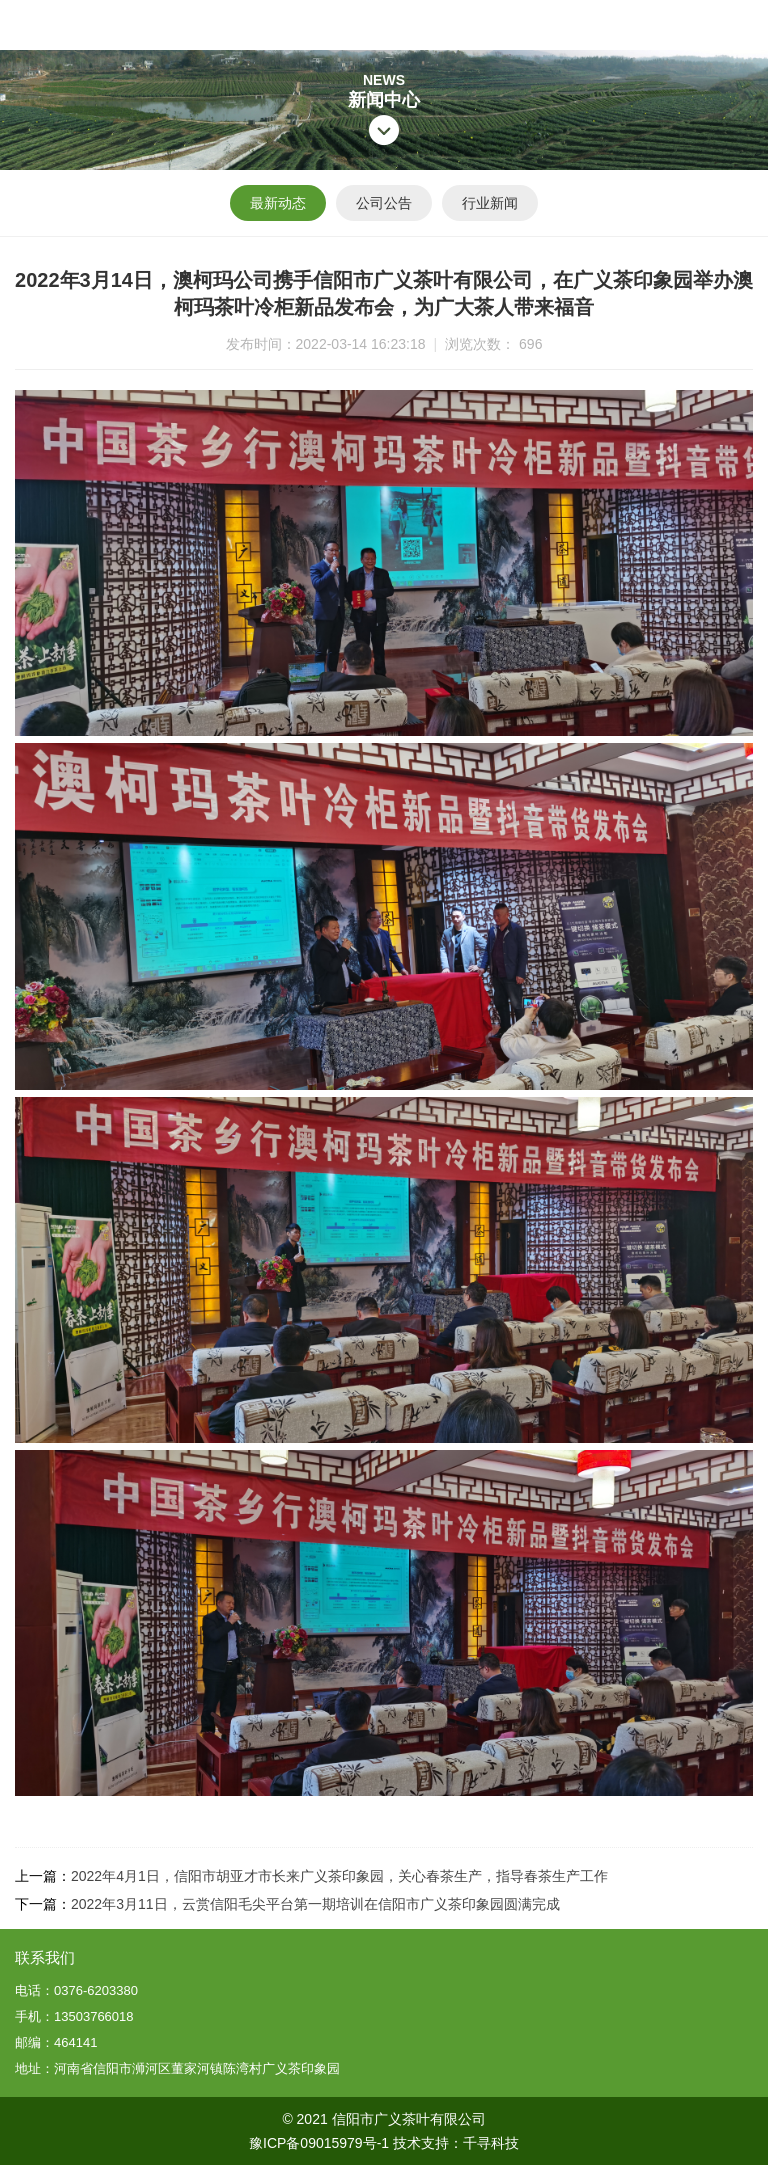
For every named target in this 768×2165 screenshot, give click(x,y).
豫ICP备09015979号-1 (319, 2143)
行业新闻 (490, 203)
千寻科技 (491, 2143)
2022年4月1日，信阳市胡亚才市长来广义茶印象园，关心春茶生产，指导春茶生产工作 (339, 1876)
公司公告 (384, 203)
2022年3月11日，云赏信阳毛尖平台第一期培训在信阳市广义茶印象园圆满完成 (315, 1904)
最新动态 (278, 203)
